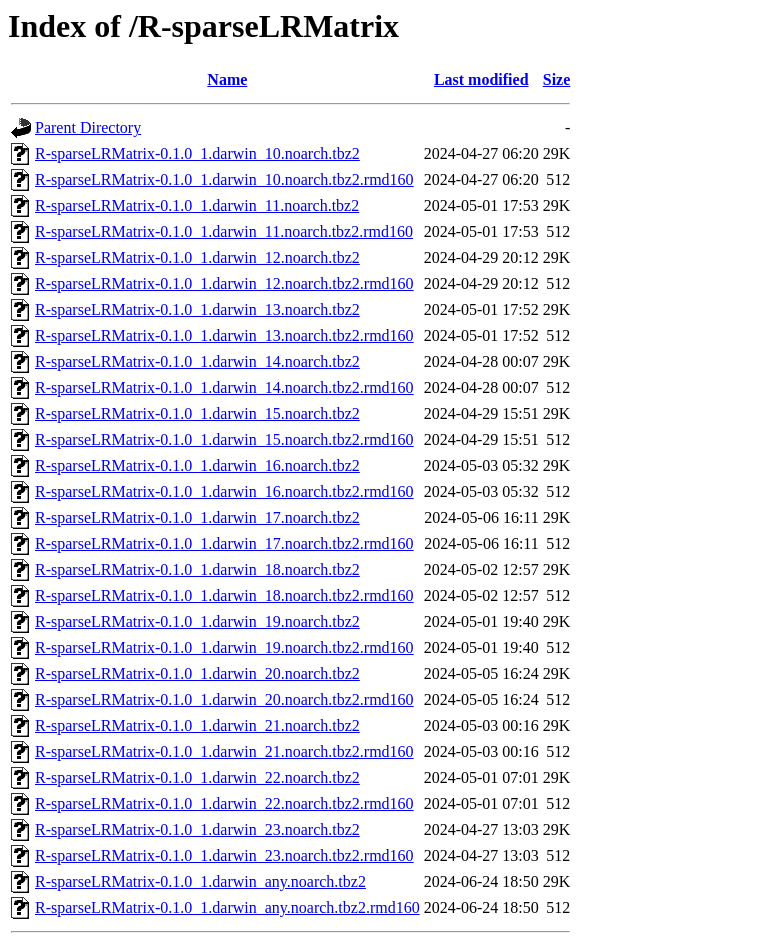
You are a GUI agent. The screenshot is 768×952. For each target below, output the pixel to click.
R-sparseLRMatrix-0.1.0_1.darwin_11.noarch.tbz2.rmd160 (224, 231)
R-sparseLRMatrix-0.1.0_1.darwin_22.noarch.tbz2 (197, 777)
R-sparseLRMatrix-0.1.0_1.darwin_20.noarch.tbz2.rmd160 (224, 699)
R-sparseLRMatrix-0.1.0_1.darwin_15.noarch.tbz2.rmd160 (224, 439)
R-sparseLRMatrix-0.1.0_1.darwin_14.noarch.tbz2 (197, 361)
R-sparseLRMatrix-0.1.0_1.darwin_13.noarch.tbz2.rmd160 (224, 335)
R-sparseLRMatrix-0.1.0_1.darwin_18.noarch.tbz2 (197, 569)
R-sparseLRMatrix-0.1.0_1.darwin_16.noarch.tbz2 (197, 465)
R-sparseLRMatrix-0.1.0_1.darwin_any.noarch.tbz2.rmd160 (227, 907)
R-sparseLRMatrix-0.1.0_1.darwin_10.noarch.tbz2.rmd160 (224, 179)
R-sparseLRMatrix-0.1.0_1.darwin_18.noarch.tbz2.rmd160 (224, 595)
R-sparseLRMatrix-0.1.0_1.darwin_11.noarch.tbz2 (197, 205)
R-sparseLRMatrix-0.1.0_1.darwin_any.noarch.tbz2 (200, 881)
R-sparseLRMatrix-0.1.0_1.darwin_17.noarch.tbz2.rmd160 (224, 543)
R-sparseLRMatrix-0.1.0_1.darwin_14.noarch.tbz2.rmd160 (224, 387)
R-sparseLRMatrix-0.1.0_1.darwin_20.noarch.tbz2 (197, 673)
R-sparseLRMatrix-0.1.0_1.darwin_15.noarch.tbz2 (197, 413)
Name (227, 79)
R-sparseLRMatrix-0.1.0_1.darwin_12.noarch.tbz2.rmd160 (224, 283)
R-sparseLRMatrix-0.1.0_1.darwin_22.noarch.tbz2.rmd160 (224, 803)
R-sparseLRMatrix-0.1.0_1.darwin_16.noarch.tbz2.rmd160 (224, 491)
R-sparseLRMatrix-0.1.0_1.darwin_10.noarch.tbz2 (197, 153)
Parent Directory (88, 127)
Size (557, 79)
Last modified (481, 79)
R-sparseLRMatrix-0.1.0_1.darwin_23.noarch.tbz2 (197, 829)
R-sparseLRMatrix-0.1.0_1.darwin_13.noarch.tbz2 (197, 309)
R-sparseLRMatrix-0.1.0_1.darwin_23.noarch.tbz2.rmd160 (224, 855)
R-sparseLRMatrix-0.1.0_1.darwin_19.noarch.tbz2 (197, 621)
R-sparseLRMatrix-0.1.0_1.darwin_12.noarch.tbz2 (197, 257)
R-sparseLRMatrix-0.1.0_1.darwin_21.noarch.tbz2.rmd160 (224, 751)
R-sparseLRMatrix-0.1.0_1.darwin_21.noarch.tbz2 (197, 725)
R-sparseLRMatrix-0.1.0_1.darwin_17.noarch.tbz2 (197, 517)
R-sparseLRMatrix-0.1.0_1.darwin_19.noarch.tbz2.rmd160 (224, 647)
